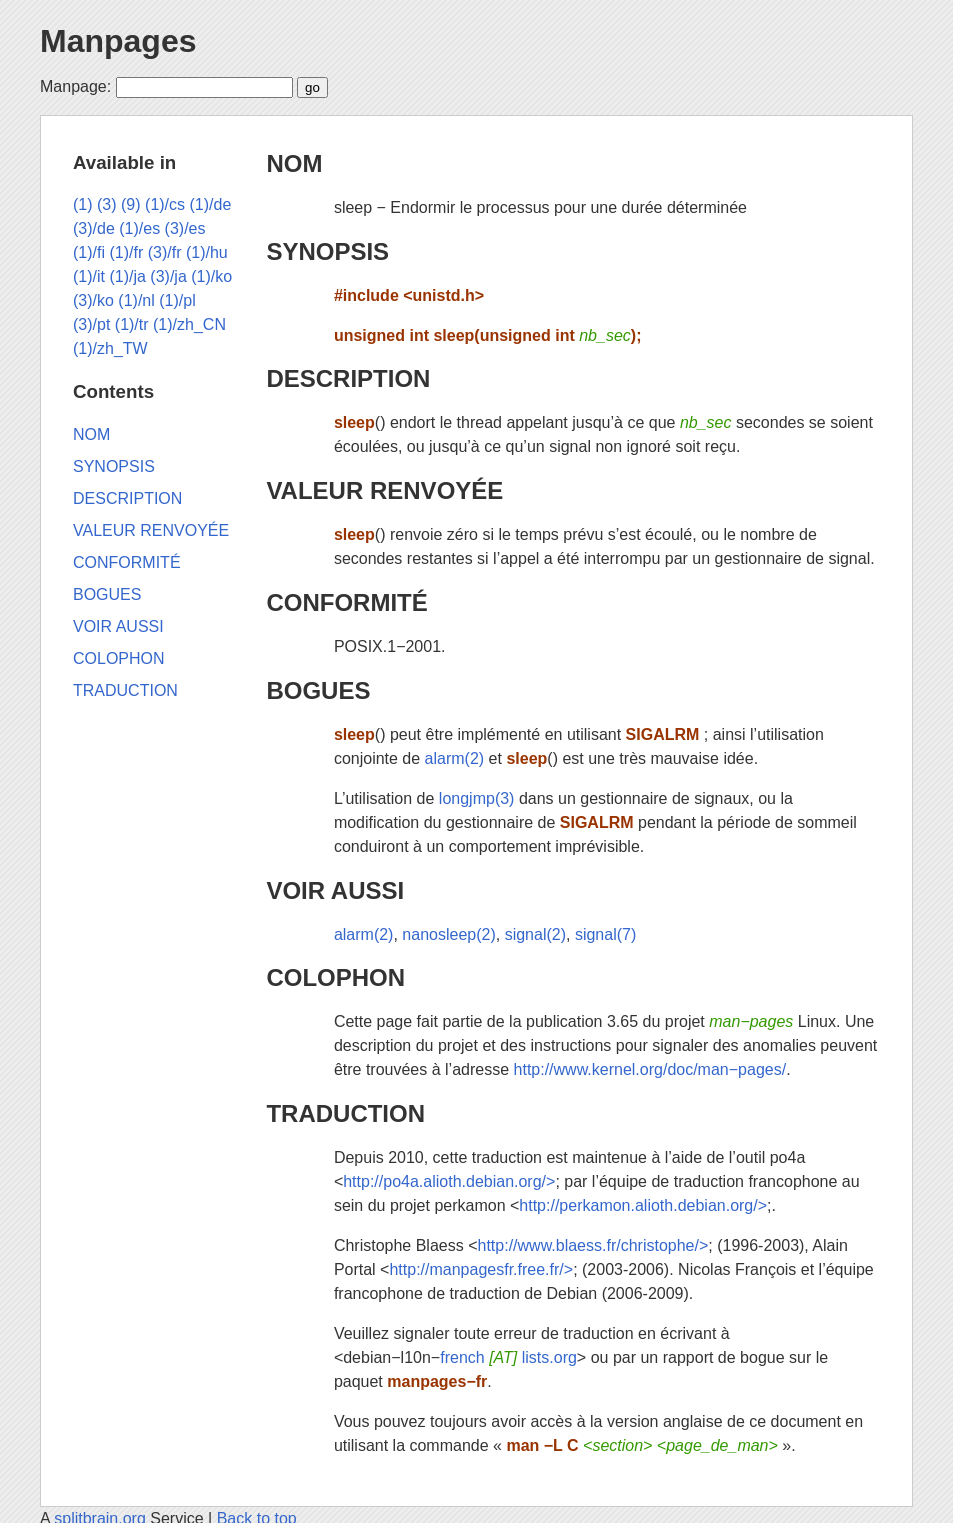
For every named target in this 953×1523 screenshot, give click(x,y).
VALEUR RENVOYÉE (384, 490)
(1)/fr (126, 252)
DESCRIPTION (348, 378)
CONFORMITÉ (346, 602)
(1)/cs (165, 204)
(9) (131, 204)
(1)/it (89, 276)
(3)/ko (93, 300)
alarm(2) (455, 758)
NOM (294, 163)
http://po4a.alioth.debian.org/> (449, 1181)
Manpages (118, 41)
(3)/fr (165, 252)
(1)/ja (127, 276)
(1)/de (211, 204)
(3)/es (185, 228)
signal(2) (535, 934)
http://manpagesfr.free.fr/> (481, 1269)
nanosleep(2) (448, 934)
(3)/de (94, 228)
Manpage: (75, 86)
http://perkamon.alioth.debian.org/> (643, 1205)
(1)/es (139, 228)
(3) (107, 204)
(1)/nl (136, 300)
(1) (83, 204)
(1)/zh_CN (189, 324)
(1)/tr (132, 324)
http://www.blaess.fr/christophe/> (593, 1245)
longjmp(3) (477, 798)
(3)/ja (168, 276)
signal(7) (605, 934)
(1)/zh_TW (110, 348)
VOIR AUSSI (335, 890)
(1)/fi (89, 252)
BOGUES (318, 690)
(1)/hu (207, 252)
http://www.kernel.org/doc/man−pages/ (650, 1069)
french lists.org (508, 1357)
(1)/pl (177, 300)
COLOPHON (335, 977)
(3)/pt (91, 324)
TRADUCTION (345, 1113)
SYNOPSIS (327, 251)
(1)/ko (211, 276)
